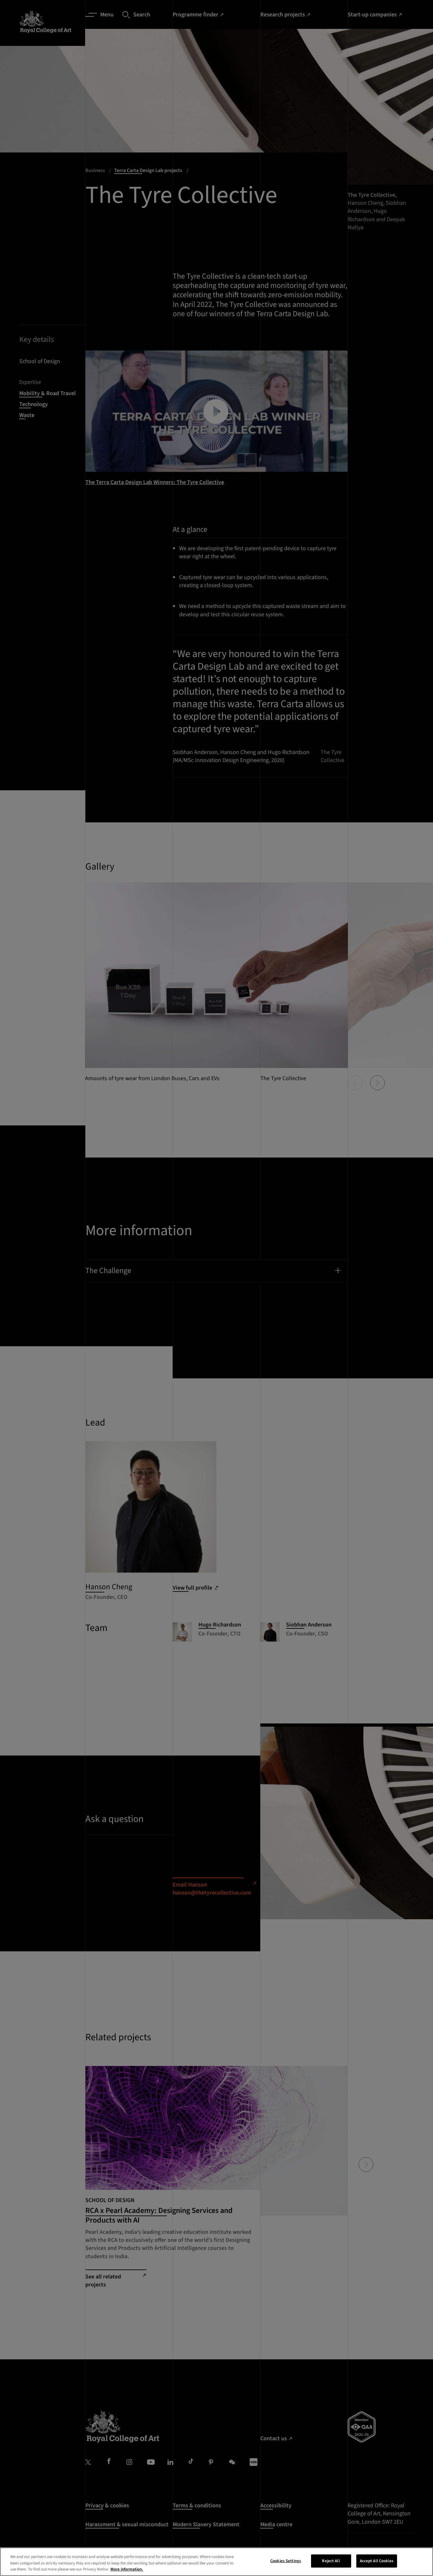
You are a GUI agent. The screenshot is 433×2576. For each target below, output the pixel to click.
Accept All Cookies (377, 2560)
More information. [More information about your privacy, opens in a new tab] (126, 2569)
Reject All (331, 2560)
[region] (216, 2561)
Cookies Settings (285, 2560)
